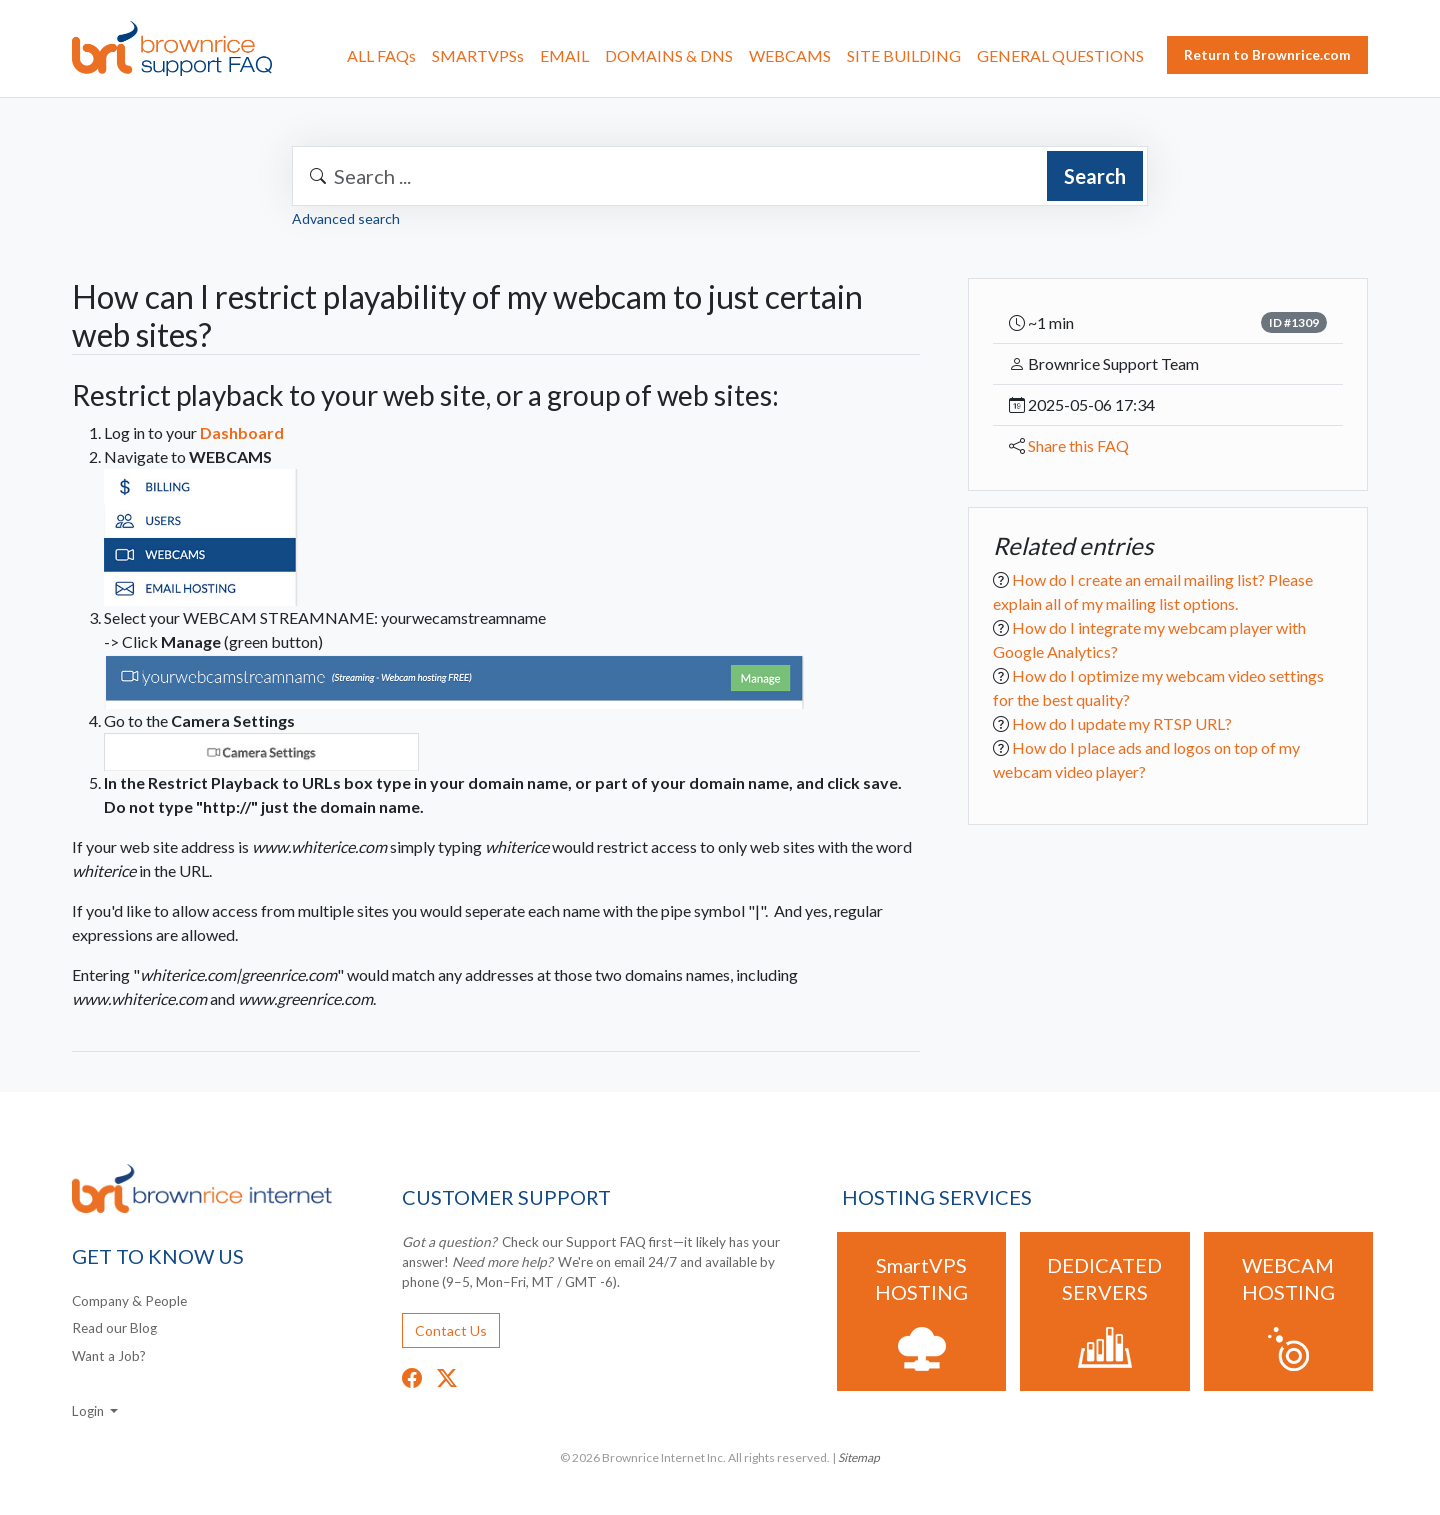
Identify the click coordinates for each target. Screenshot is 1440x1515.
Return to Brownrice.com (1267, 54)
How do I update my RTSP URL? (1122, 723)
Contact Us (451, 1330)
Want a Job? (109, 1356)
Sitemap (859, 1457)
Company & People (129, 1301)
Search (1095, 176)
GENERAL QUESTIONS (1060, 55)
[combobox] (720, 176)
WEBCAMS (790, 55)
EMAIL (564, 55)
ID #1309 (1294, 322)
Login (89, 1411)
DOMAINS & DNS (669, 55)
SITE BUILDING (904, 55)
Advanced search (346, 218)
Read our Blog (114, 1328)
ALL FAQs (381, 55)
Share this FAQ (1078, 445)
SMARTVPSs (478, 55)
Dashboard (242, 432)
